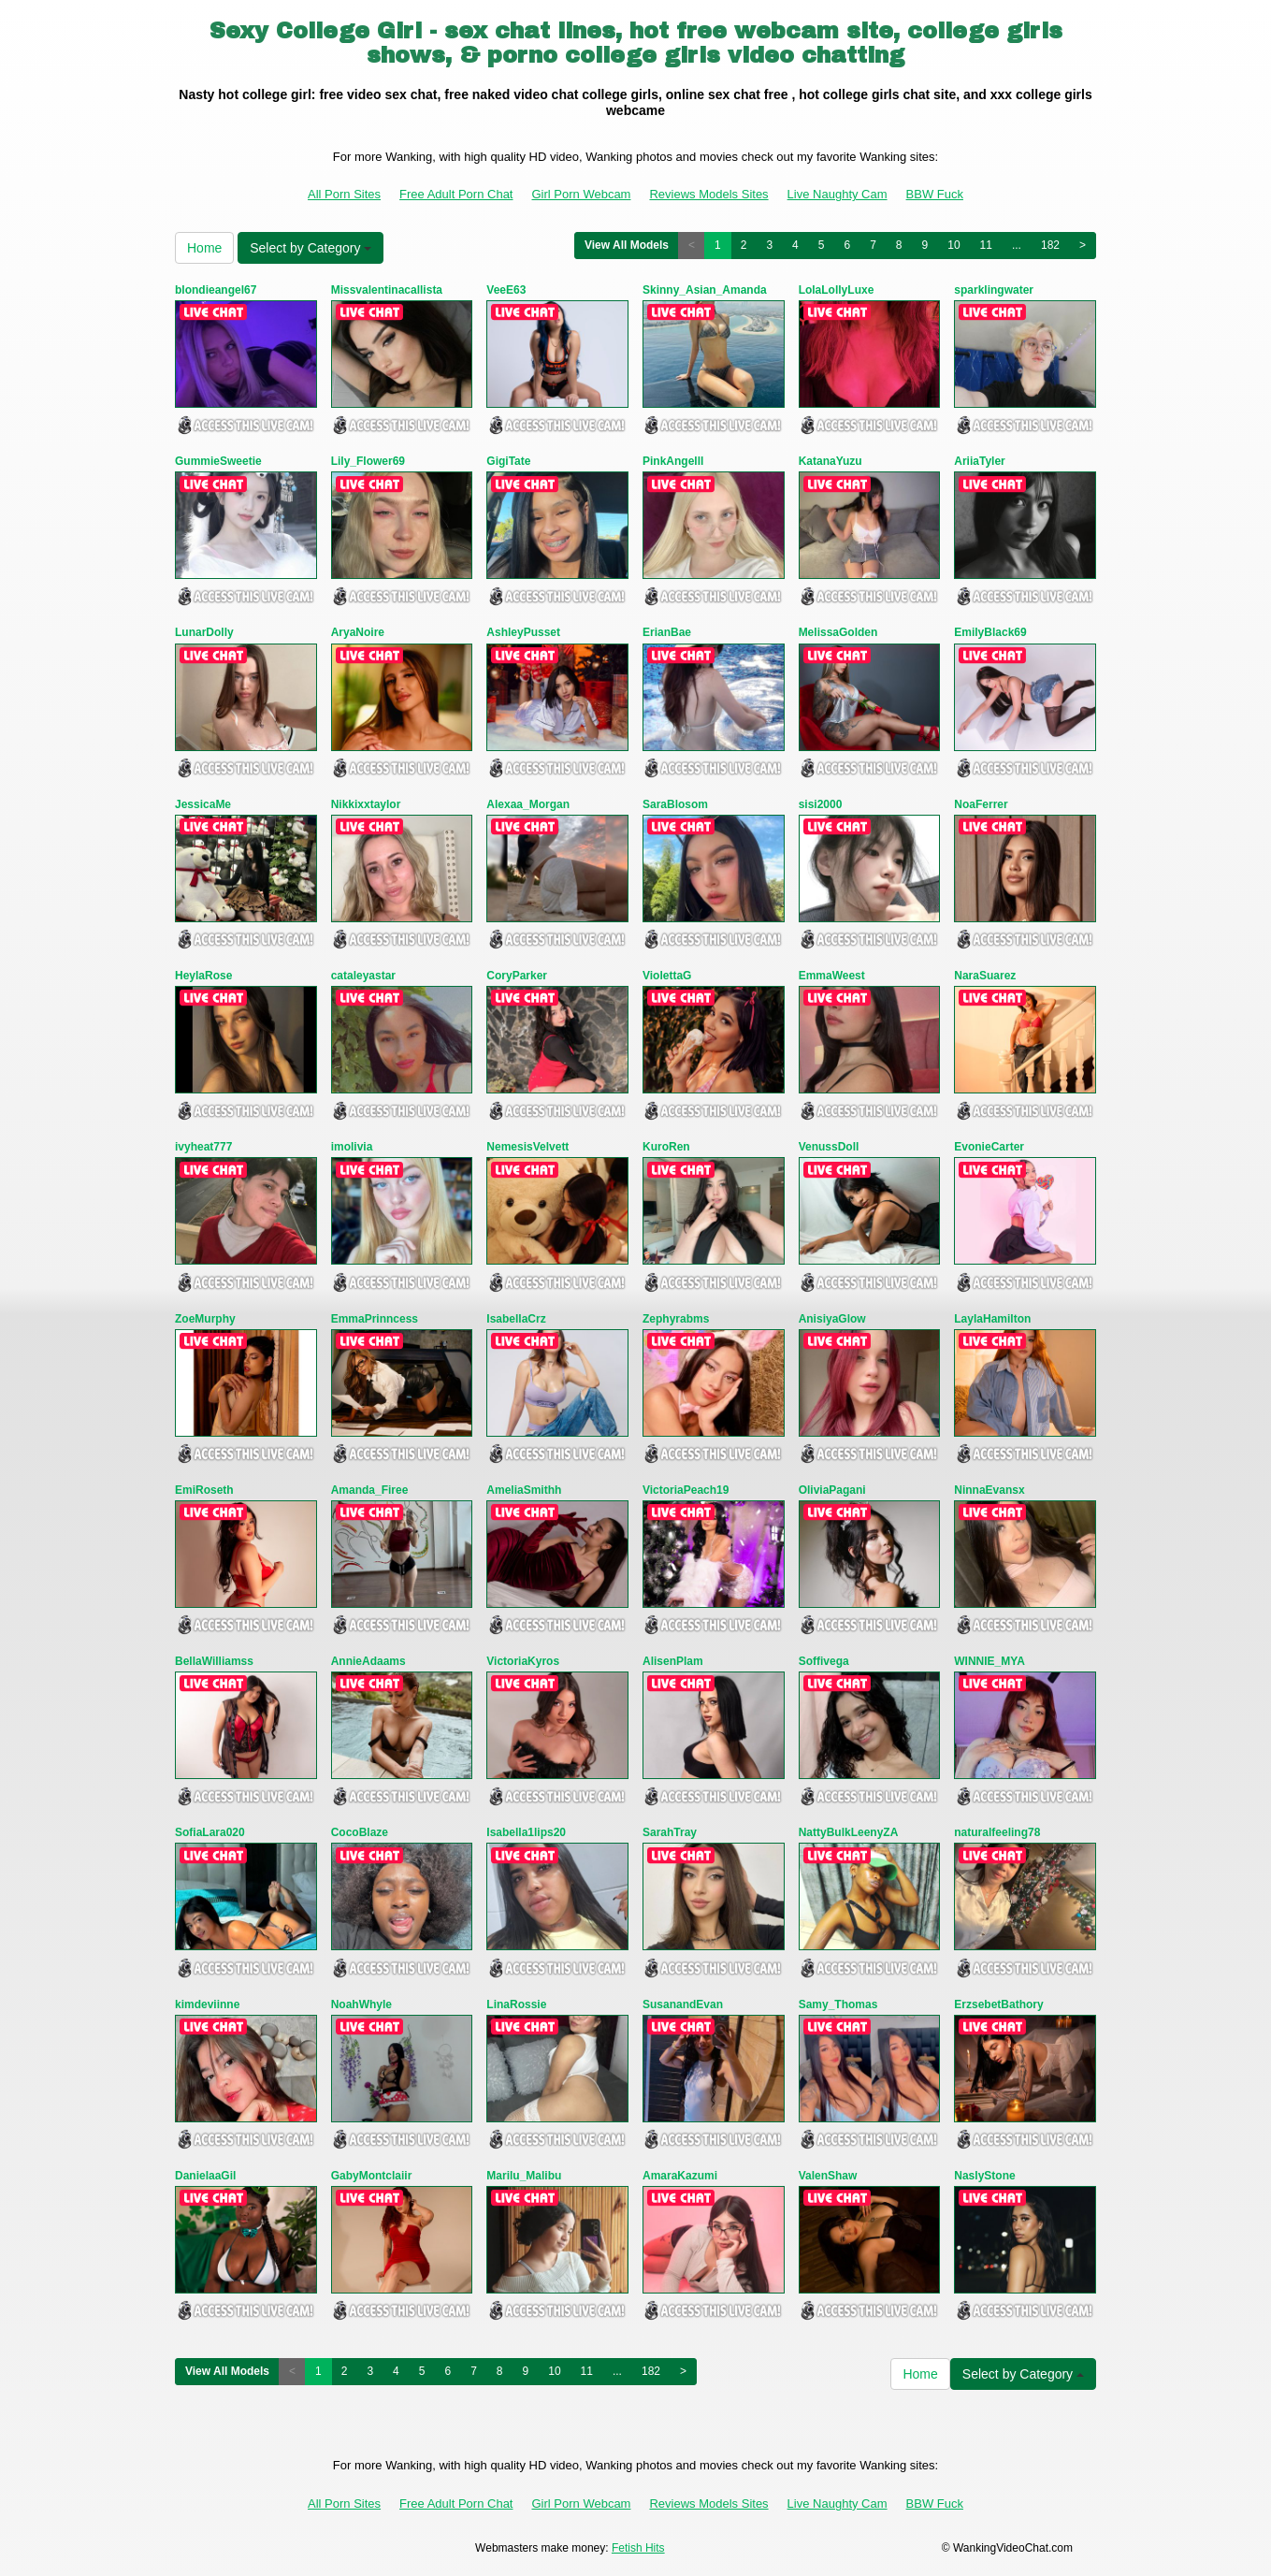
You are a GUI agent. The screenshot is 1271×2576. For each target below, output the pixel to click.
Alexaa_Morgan (528, 804)
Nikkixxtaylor (366, 804)
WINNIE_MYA (989, 1661)
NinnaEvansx (989, 1490)
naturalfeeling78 (997, 1832)
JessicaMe (203, 804)
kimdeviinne (207, 2004)
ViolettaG (667, 975)
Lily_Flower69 (368, 461)
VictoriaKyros (522, 1661)
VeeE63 (506, 290)
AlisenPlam (673, 1661)
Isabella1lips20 (526, 1832)
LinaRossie (516, 2004)
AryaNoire (357, 632)
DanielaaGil (205, 2175)
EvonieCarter (989, 1146)
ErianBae (667, 632)
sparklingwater (993, 290)
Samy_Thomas (838, 2004)
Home (204, 247)
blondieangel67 (215, 290)
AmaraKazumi (680, 2175)
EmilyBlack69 (990, 632)
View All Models (627, 245)
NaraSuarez (985, 975)
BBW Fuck (934, 194)
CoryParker (516, 975)
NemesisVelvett (527, 1146)
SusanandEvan (683, 2004)
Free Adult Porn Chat (456, 194)
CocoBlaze (359, 1832)
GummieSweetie (218, 461)
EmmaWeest (832, 975)
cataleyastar (363, 975)
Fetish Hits (638, 2547)
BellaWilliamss (214, 1661)
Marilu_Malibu (523, 2175)
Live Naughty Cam (837, 194)
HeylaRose (203, 975)
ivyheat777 (203, 1146)
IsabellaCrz (515, 1318)
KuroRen (666, 1146)
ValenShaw (828, 2175)
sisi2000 (821, 804)
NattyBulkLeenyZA (849, 1832)
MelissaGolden (838, 632)
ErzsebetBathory (998, 2004)
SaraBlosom (675, 804)
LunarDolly (204, 632)
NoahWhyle (361, 2004)
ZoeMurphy (205, 1318)
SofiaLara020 (210, 1832)
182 (1050, 245)
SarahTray (670, 1832)
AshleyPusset (523, 632)
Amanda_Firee (370, 1490)
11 (986, 245)
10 (953, 245)
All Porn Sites (344, 194)
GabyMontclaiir (371, 2175)
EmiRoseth (204, 1490)
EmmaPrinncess (374, 1318)
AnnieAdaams (368, 1661)
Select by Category (310, 247)
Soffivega (824, 1661)
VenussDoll (829, 1146)
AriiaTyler (979, 461)
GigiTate (508, 461)
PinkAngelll (673, 461)
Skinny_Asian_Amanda (705, 290)
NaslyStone (984, 2175)
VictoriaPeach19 (686, 1490)
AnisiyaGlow (832, 1318)
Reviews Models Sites (708, 194)
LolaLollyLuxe (836, 290)
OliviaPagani (832, 1490)
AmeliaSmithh (523, 1490)
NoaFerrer (980, 804)
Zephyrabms (676, 1318)
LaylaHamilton (992, 1318)
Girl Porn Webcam (580, 194)
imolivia (352, 1146)
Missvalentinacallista (386, 290)
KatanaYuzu (830, 461)
